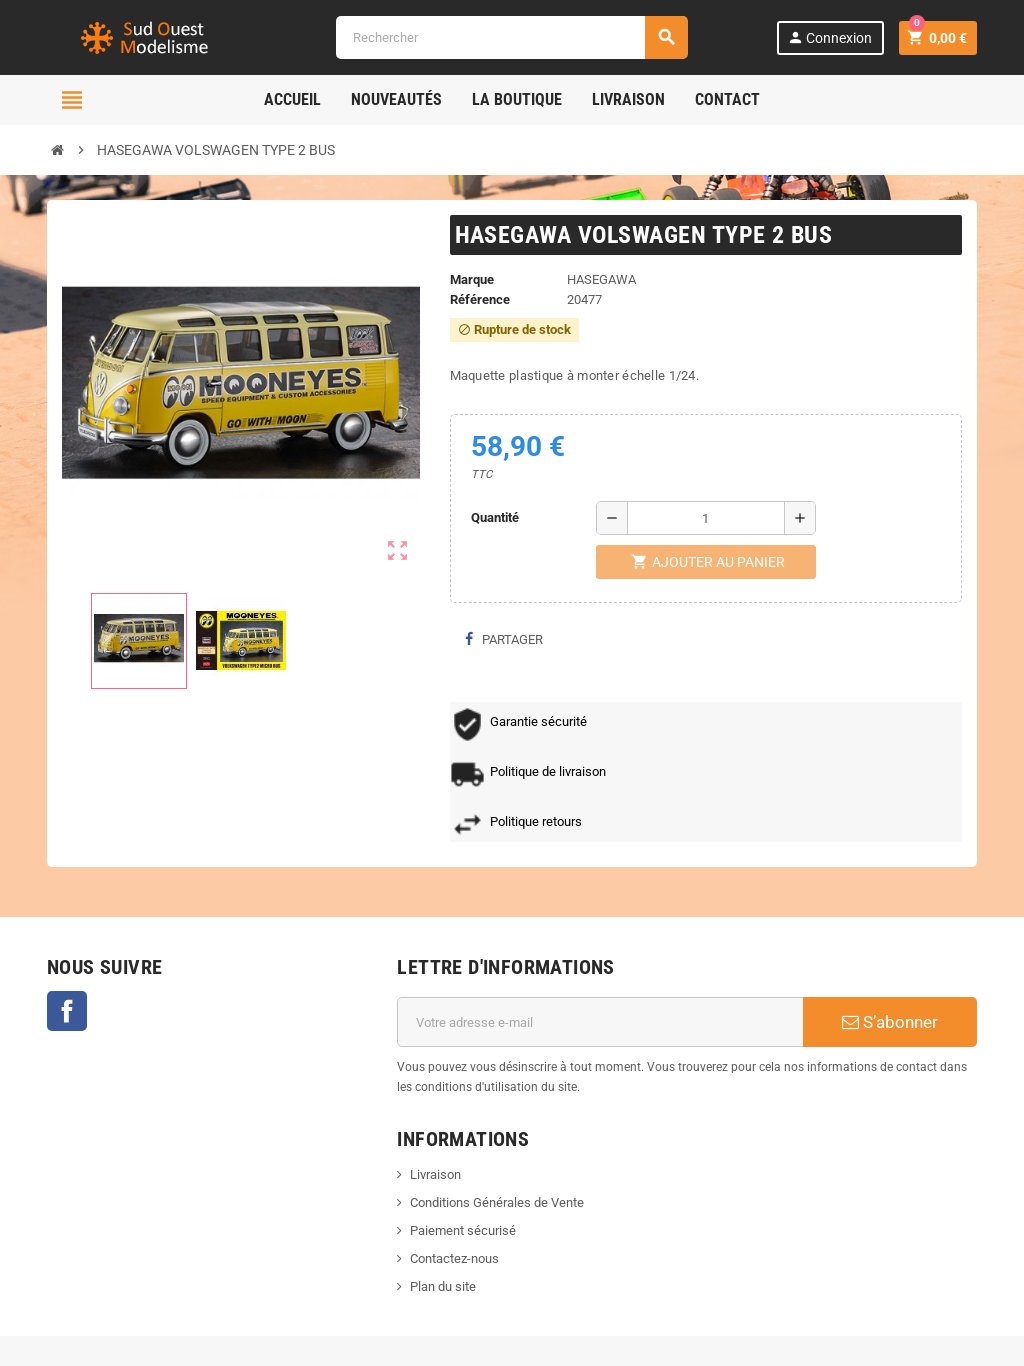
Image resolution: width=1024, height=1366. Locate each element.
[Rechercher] (511, 37)
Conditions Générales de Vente (497, 1202)
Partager (504, 639)
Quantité (495, 517)
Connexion (829, 37)
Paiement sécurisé (463, 1230)
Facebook (67, 1011)
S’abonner (890, 1022)
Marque (472, 279)
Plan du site (443, 1286)
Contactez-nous (454, 1258)
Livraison (435, 1174)
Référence (480, 299)
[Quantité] (706, 518)
